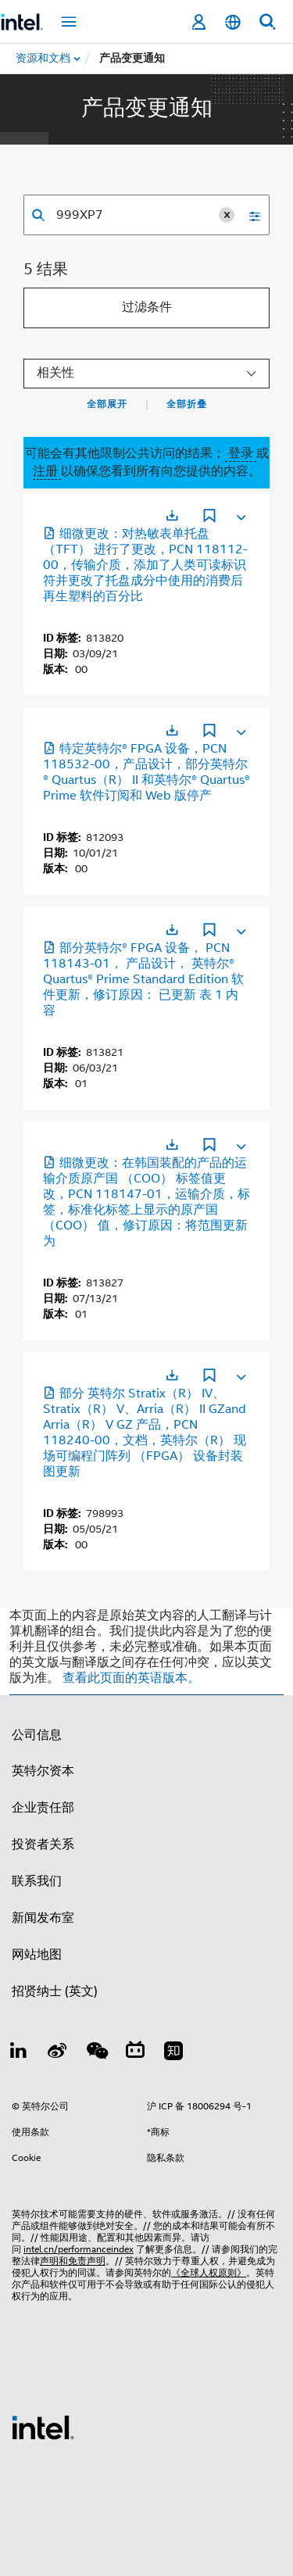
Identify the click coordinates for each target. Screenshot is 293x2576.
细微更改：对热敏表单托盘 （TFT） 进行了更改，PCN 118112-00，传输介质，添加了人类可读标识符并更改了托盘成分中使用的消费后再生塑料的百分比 (145, 565)
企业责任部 (43, 1808)
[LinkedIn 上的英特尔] (18, 2053)
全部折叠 (186, 404)
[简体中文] (233, 22)
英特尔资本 (43, 1771)
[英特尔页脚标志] (43, 2427)
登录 (240, 453)
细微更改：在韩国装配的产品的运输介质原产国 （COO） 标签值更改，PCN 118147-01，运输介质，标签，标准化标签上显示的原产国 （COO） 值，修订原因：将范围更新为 (146, 1202)
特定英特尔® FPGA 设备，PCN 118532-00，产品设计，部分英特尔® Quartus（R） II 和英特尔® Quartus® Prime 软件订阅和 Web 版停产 (146, 772)
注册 (47, 471)
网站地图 (37, 1954)
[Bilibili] (135, 2053)
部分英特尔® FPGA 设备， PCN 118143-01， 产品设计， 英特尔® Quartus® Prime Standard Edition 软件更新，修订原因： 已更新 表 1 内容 (143, 979)
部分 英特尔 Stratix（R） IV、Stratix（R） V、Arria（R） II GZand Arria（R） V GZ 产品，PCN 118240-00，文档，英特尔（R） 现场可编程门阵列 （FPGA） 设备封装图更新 (144, 1432)
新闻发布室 (43, 1918)
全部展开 (107, 404)
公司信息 (37, 1735)
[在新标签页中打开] (172, 515)
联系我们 (37, 1881)
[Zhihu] (173, 2053)
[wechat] (96, 2053)
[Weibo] (58, 2053)
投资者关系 (43, 1844)
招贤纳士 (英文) (55, 1991)
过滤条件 (147, 307)
